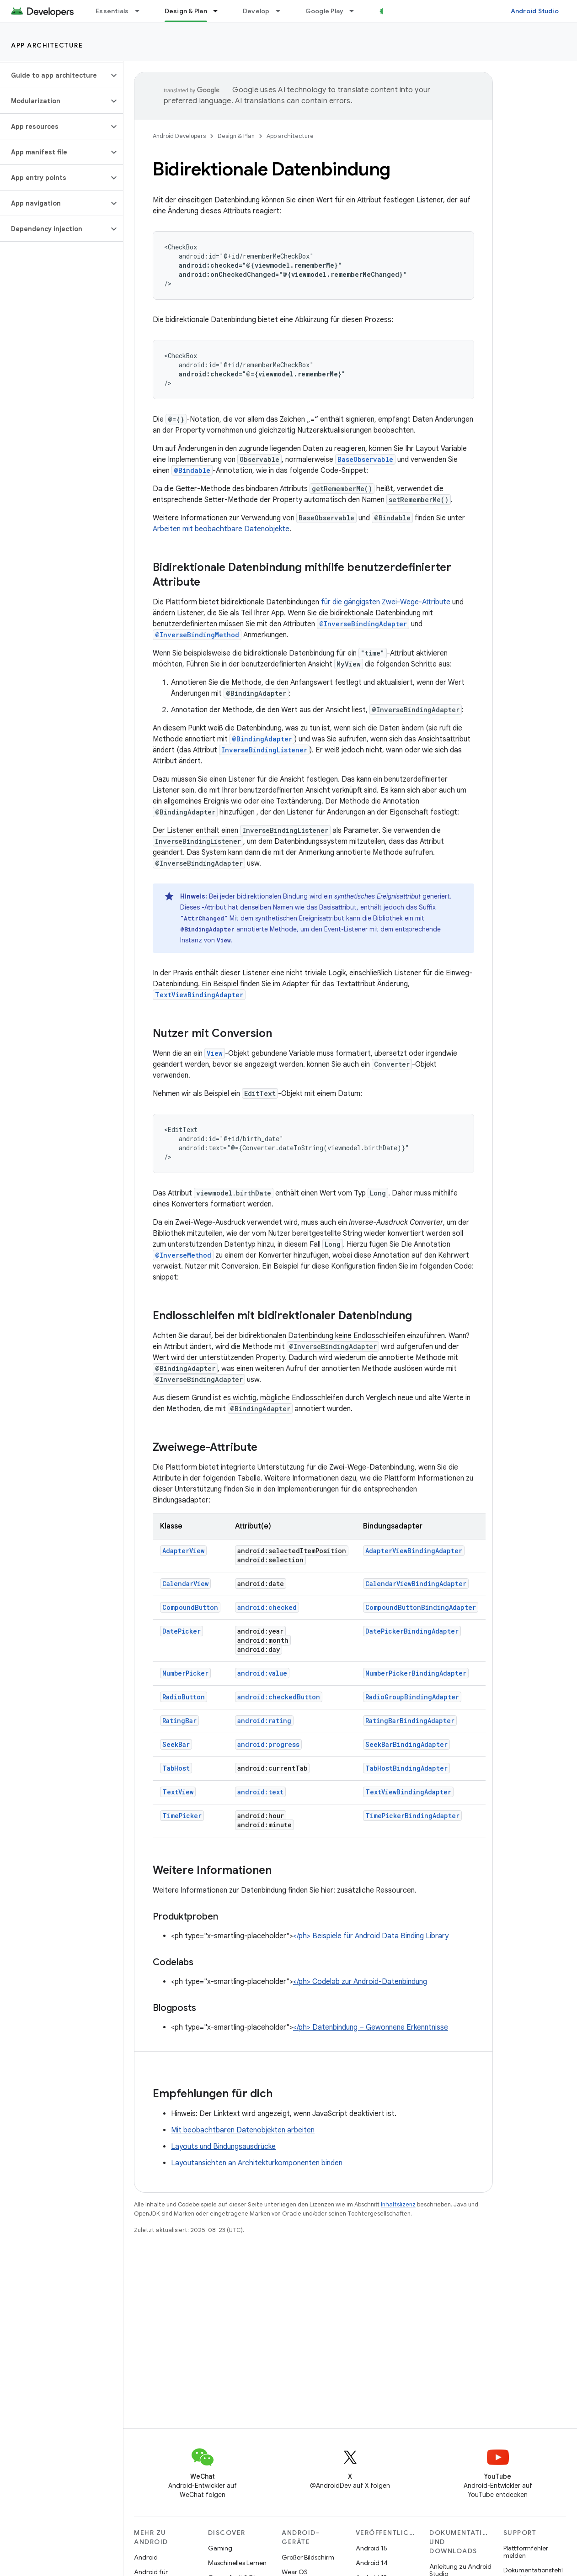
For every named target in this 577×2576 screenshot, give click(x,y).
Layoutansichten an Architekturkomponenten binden (256, 2163)
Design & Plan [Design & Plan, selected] (186, 11)
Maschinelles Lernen (237, 2563)
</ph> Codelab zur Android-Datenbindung (360, 1981)
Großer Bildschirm (308, 2557)
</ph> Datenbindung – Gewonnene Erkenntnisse (370, 2027)
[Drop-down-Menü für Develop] (282, 11)
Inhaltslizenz (398, 2204)
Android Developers (179, 136)
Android (146, 2557)
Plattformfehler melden (525, 2552)
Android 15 (371, 2548)
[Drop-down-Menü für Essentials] (141, 11)
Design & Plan (236, 136)
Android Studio (535, 11)
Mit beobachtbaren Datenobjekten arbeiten (243, 2130)
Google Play (324, 11)
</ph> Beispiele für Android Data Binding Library (371, 1936)
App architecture (47, 45)
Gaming (220, 2548)
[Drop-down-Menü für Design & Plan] (219, 11)
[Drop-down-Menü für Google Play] (355, 11)
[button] (54, 75)
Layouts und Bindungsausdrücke (223, 2146)
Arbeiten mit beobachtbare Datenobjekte (221, 529)
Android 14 (372, 2563)
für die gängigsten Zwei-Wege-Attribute (385, 602)
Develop (256, 11)
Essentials (112, 11)
